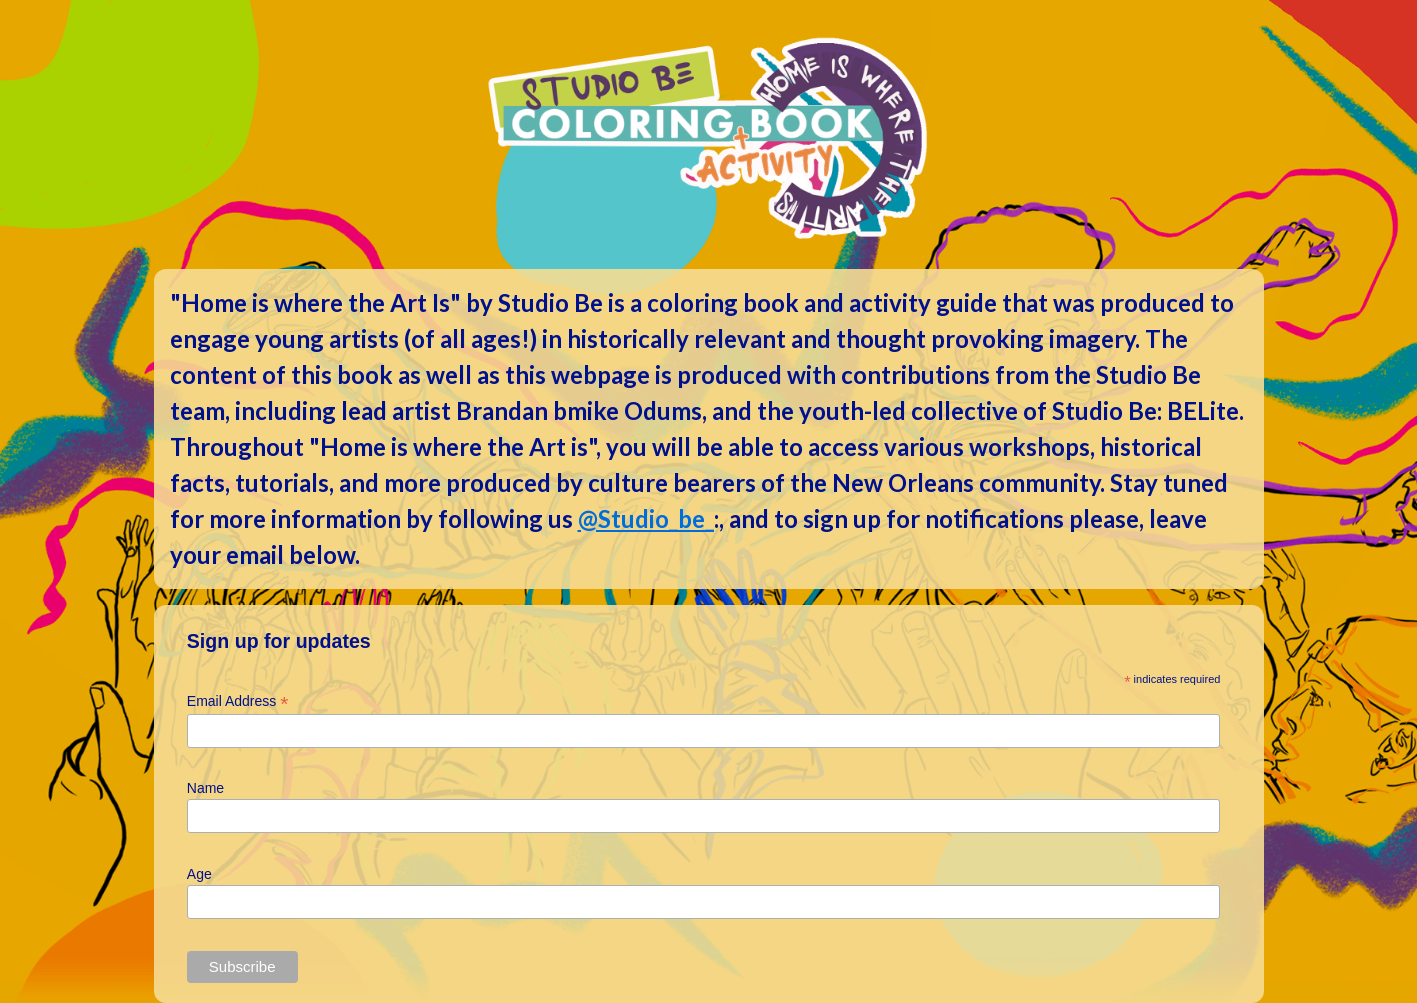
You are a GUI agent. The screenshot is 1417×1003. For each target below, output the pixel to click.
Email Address (238, 701)
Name (205, 788)
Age (199, 874)
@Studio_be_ (646, 518)
